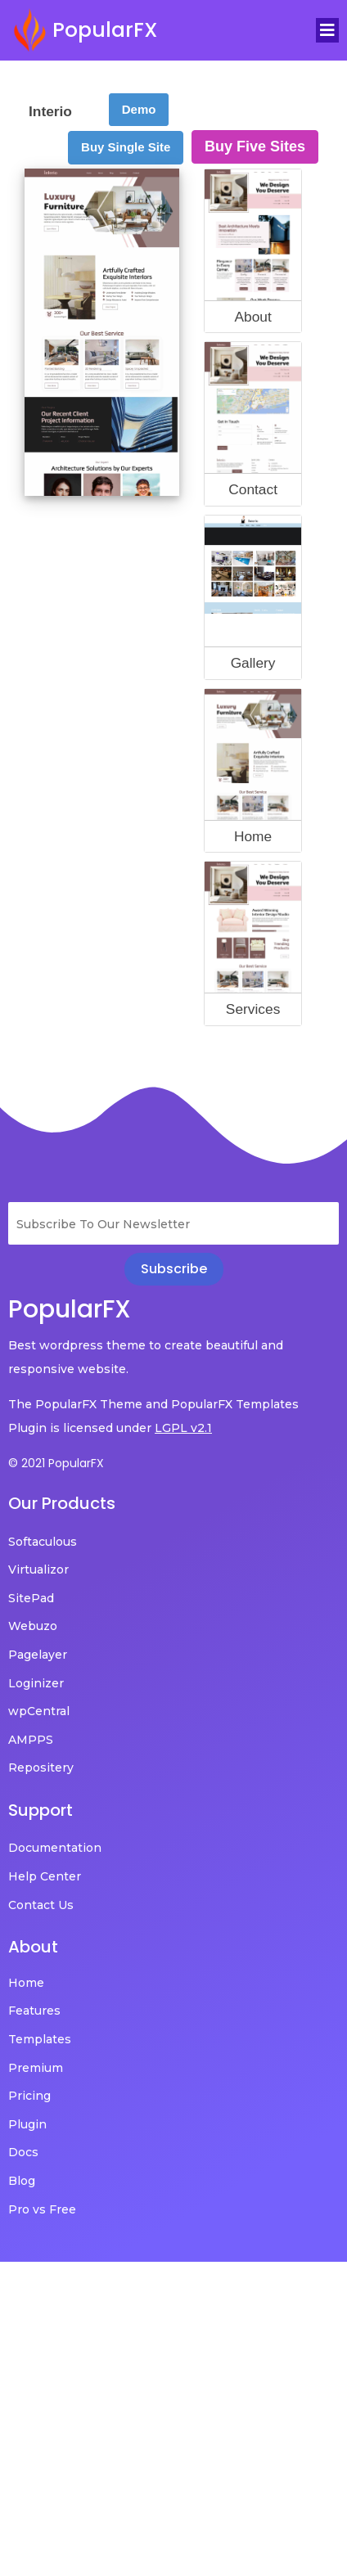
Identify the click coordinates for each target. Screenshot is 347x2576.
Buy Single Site (125, 147)
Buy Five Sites (255, 146)
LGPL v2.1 (183, 1428)
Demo (139, 109)
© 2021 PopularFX (56, 1463)
